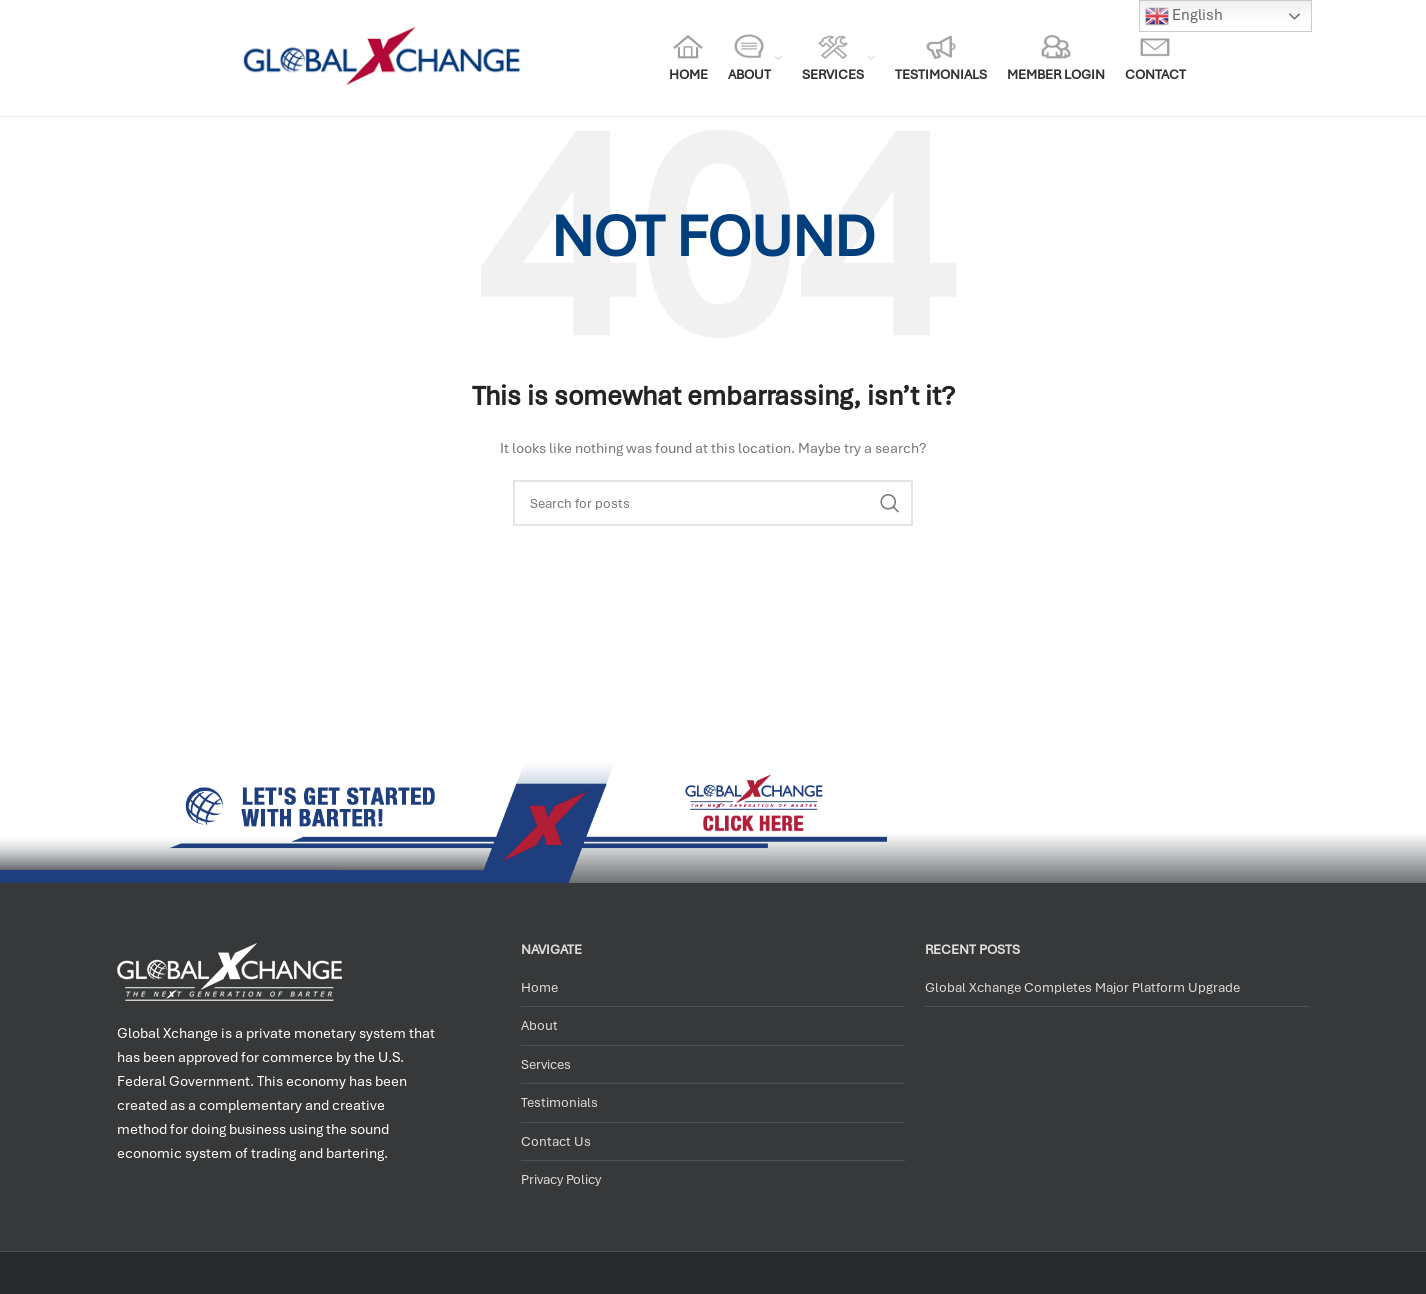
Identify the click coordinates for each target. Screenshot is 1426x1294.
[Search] (713, 503)
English (1184, 16)
